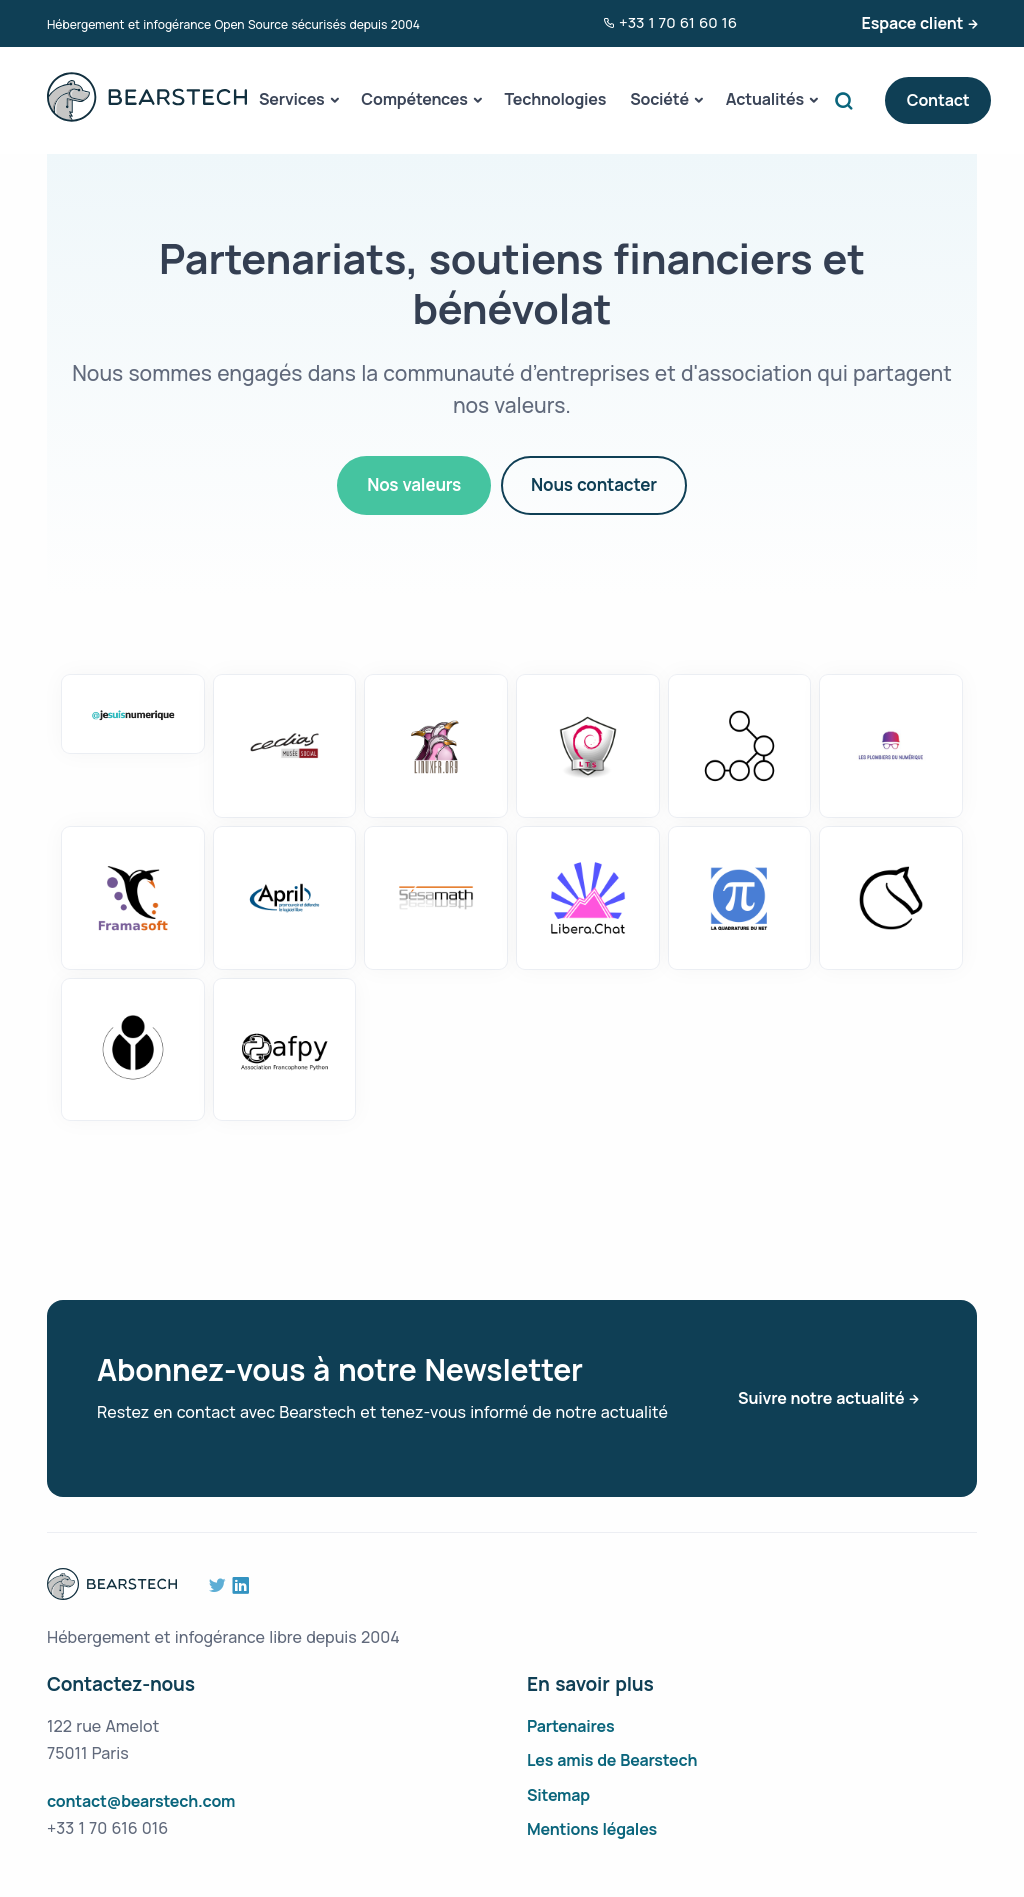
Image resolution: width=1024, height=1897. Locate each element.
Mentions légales (592, 1829)
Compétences (414, 99)
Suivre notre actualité (821, 1398)
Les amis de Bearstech (612, 1760)
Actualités (765, 99)
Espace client (913, 23)
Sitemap (558, 1795)
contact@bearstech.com (141, 1801)
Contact (938, 100)
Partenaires (571, 1726)
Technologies (556, 99)
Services (292, 99)
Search (849, 100)
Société (659, 99)
